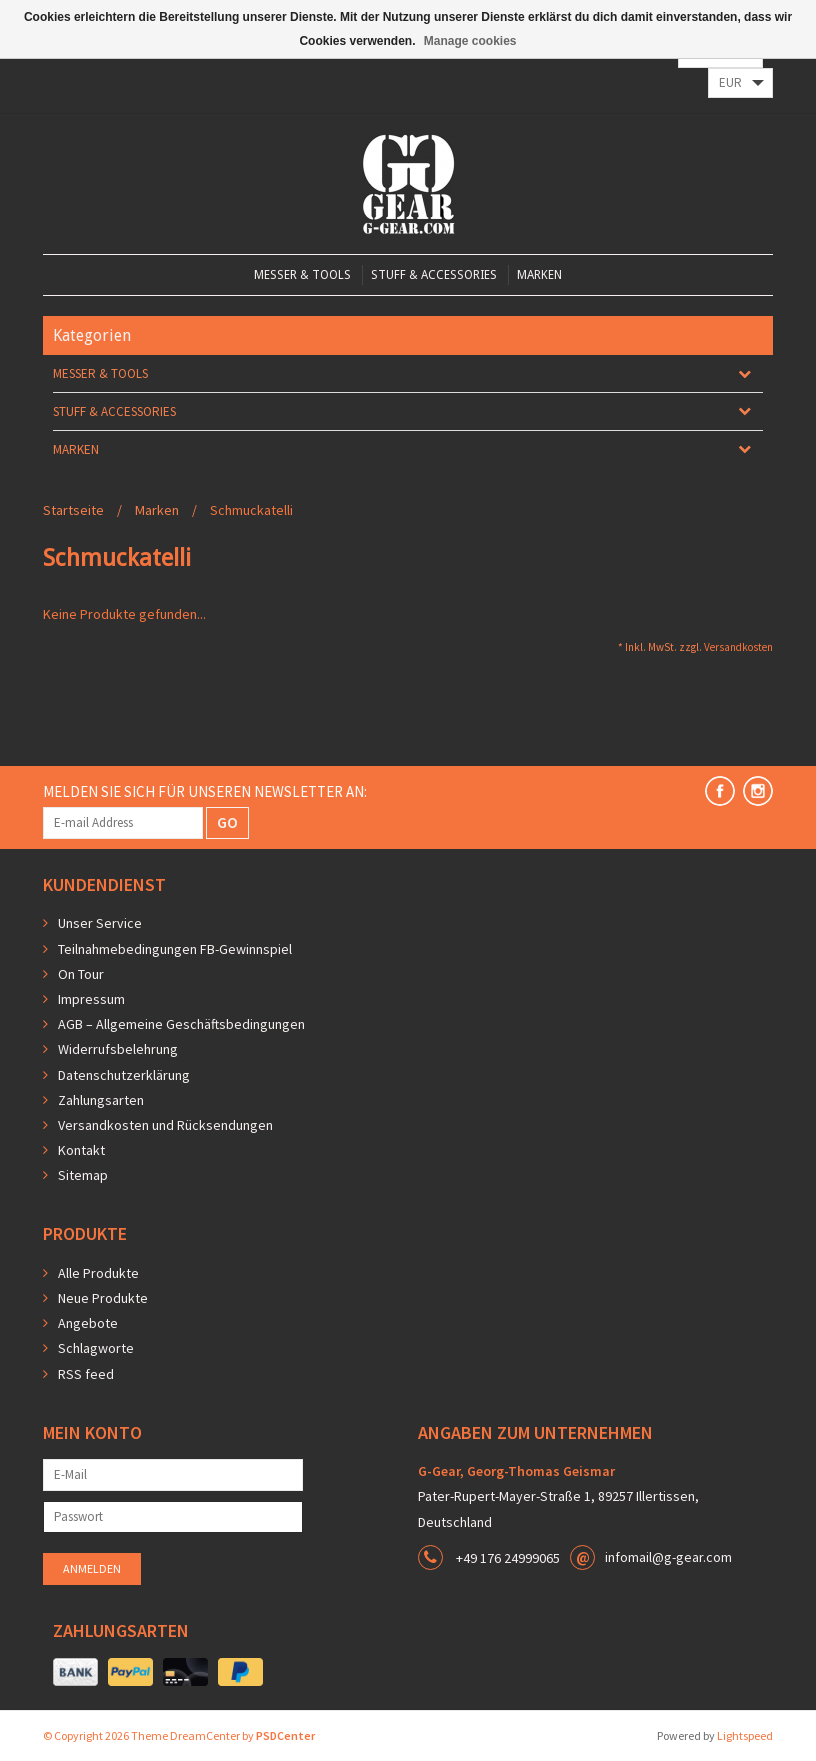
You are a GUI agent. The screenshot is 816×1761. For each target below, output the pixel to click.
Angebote (88, 1323)
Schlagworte (96, 1348)
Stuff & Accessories (434, 275)
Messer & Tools (302, 275)
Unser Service (100, 923)
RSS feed (86, 1374)
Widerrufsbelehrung (118, 1049)
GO (227, 822)
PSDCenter (285, 1735)
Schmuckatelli (251, 510)
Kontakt (81, 1150)
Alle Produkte (98, 1273)
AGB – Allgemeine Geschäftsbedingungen (181, 1024)
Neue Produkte (103, 1298)
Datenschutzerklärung (124, 1075)
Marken (539, 275)
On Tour (81, 974)
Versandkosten (738, 647)
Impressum (91, 999)
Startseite (73, 510)
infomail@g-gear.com (668, 1557)
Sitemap (83, 1175)
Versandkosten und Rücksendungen (165, 1125)
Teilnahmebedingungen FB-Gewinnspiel (175, 949)
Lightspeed (745, 1735)
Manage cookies (470, 41)
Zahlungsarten (101, 1100)
